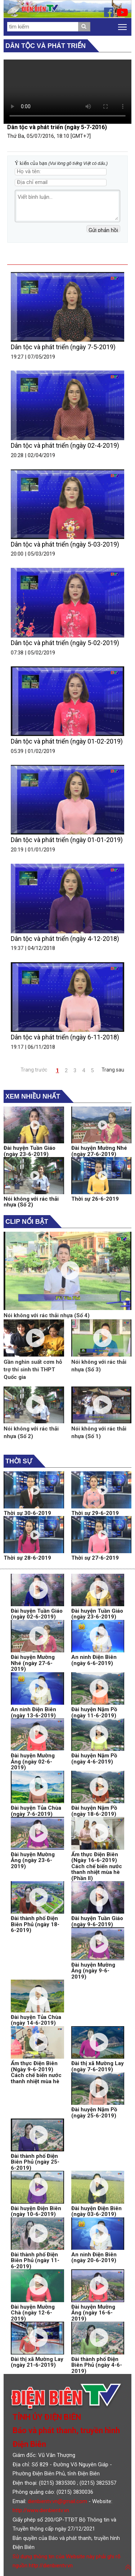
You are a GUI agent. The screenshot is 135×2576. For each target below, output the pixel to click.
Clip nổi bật (26, 1221)
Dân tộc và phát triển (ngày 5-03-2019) (65, 544)
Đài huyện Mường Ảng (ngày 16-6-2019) (93, 2313)
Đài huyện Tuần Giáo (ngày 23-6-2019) (29, 1151)
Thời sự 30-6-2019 (27, 1513)
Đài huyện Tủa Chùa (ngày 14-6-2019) (36, 2020)
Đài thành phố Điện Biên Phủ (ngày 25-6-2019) (35, 2162)
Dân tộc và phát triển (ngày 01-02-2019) (67, 741)
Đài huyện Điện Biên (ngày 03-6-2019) (96, 2211)
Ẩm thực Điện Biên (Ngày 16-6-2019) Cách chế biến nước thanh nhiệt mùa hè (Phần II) (96, 1866)
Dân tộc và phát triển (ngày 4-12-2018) (65, 938)
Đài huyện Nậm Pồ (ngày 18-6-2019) (94, 1811)
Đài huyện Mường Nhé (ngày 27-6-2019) (99, 1151)
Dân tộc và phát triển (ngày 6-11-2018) (65, 1037)
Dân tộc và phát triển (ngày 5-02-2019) (65, 643)
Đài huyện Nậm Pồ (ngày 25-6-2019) (94, 2112)
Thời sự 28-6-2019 (27, 1558)
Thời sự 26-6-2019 (95, 1199)
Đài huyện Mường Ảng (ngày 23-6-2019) (33, 1860)
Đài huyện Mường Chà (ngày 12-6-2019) (33, 2313)
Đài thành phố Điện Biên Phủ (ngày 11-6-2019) (35, 2260)
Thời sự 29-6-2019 (95, 1513)
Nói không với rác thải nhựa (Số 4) (47, 1315)
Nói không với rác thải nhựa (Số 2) (31, 1202)
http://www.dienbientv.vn (41, 2510)
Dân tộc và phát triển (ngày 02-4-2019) (65, 445)
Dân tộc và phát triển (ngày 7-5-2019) (63, 347)
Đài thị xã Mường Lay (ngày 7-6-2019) (97, 2066)
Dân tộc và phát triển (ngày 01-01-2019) (67, 840)
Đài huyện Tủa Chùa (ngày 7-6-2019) (36, 1811)
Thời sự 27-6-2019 (95, 1558)
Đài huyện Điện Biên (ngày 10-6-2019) (36, 2211)
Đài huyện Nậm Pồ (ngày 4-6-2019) (94, 1758)
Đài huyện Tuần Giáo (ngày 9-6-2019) (97, 1921)
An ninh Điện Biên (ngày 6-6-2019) (94, 1660)
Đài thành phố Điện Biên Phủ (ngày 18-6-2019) (35, 1924)
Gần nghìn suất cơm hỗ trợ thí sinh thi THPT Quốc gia (33, 1369)
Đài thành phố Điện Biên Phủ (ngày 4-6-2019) (96, 2365)
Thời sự (18, 1461)
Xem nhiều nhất (32, 1096)
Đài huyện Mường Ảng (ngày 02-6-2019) (33, 1761)
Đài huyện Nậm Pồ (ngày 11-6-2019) (94, 1712)
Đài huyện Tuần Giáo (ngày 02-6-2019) (37, 1614)
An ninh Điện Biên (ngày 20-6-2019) (94, 2257)
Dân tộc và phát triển (45, 45)
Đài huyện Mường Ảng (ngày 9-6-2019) (93, 1971)
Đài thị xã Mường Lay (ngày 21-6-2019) (37, 2362)
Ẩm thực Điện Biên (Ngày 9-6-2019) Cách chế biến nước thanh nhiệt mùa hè (36, 2072)
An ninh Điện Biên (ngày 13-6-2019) (33, 1712)
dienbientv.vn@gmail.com (57, 2501)
